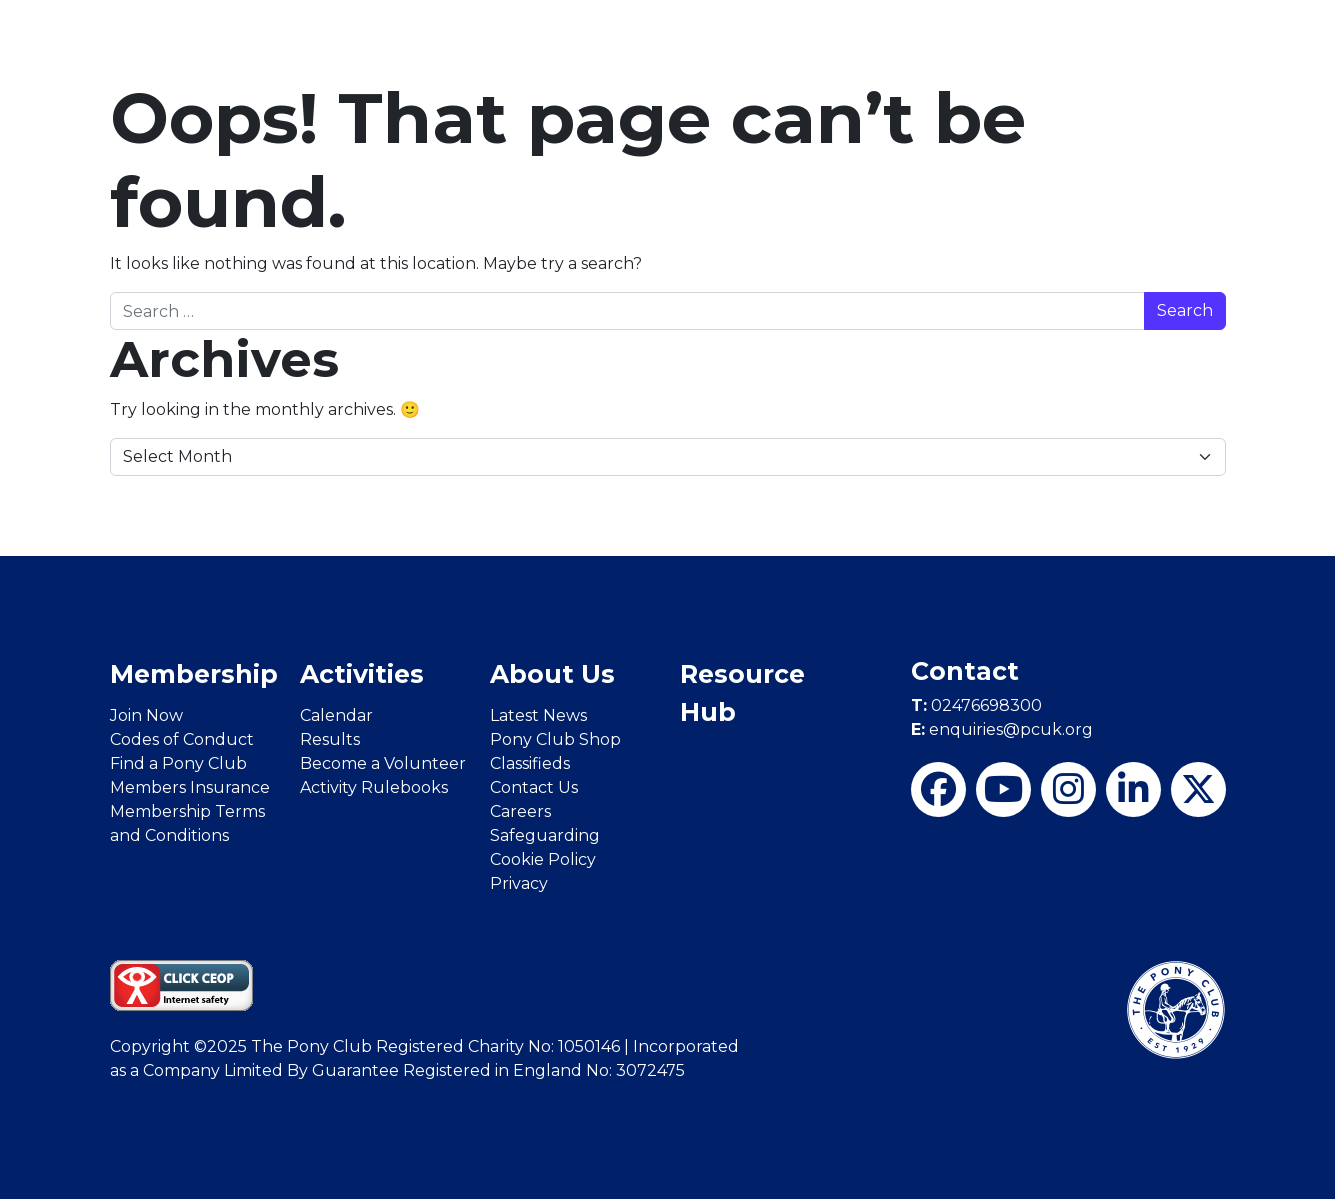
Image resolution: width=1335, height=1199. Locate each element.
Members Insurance (190, 787)
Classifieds (530, 763)
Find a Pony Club (178, 763)
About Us (552, 674)
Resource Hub (742, 693)
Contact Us (534, 787)
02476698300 (976, 705)
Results (330, 739)
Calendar (336, 715)
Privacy (519, 883)
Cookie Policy (543, 859)
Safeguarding (545, 835)
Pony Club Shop (555, 739)
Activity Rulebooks (374, 787)
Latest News (538, 715)
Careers (520, 811)
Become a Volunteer (383, 763)
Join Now (146, 715)
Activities (362, 674)
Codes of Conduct (182, 739)
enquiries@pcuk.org (1002, 729)
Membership (194, 674)
